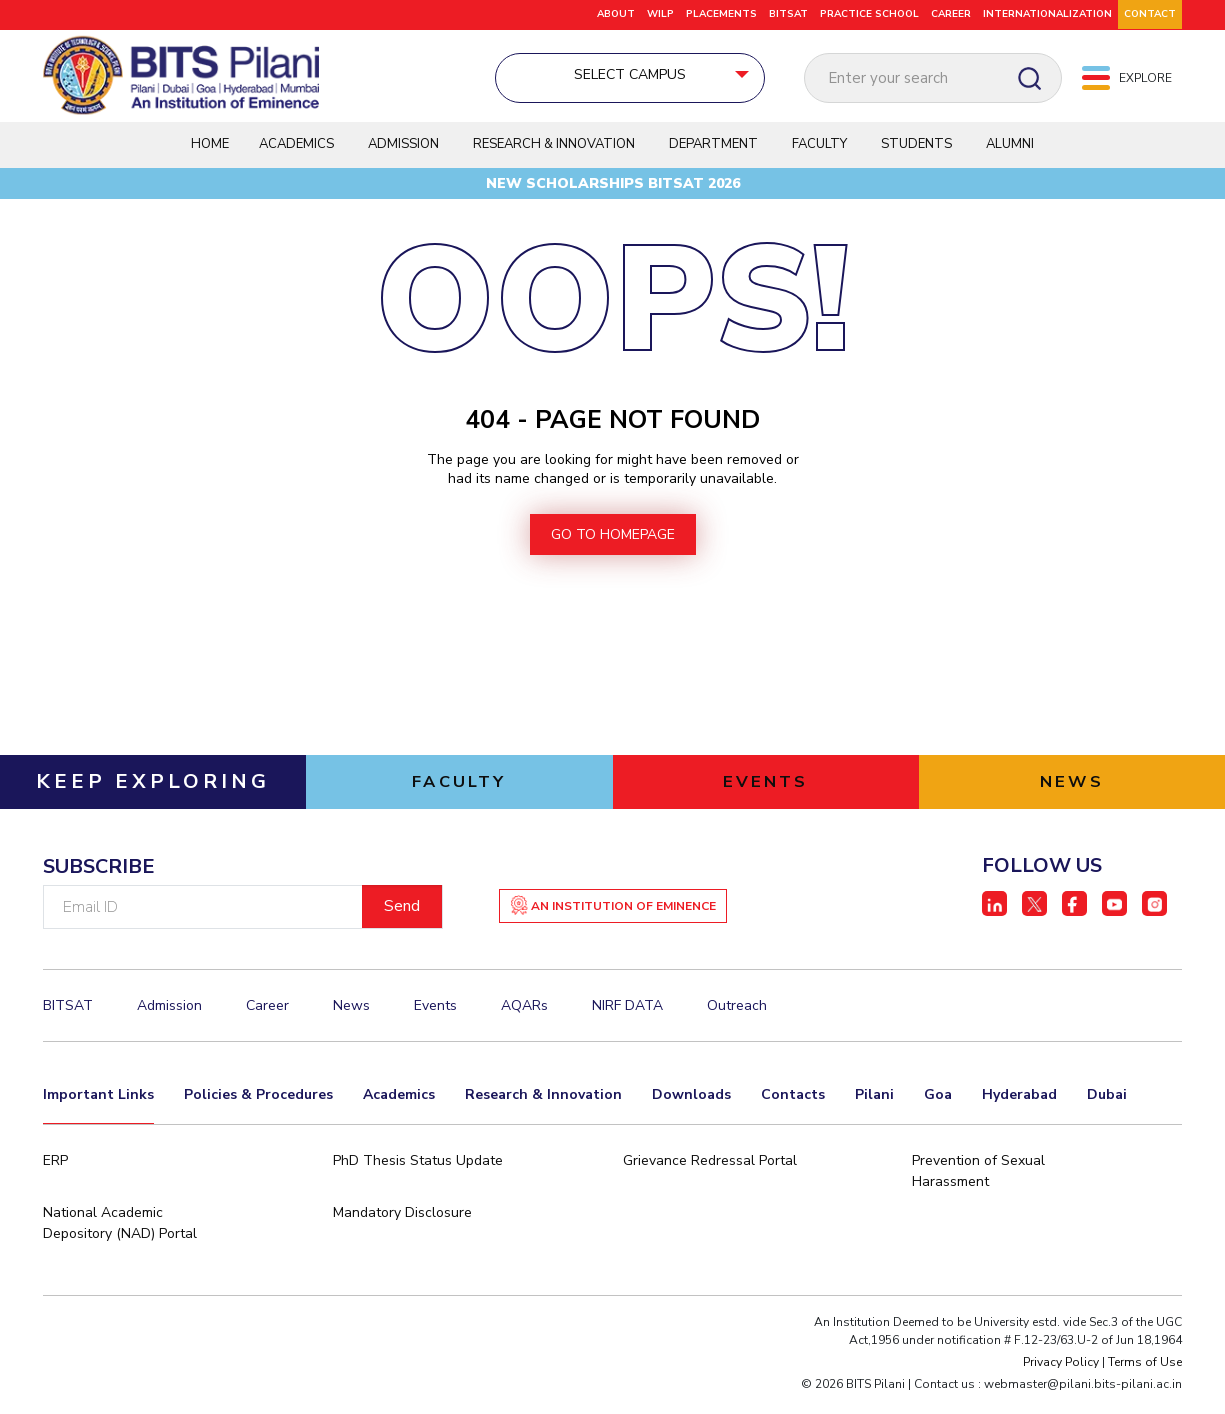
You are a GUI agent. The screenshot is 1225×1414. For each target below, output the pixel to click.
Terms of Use (1145, 1381)
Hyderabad (1019, 1111)
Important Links (98, 1111)
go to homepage (613, 550)
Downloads (691, 1111)
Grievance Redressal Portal (710, 1179)
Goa (938, 1111)
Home (210, 152)
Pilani (874, 1111)
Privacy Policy (1061, 1381)
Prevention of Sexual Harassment (978, 1190)
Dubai (1107, 1111)
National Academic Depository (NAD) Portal (120, 1242)
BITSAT (788, 14)
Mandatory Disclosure (402, 1231)
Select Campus (541, 76)
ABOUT (616, 14)
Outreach (737, 1024)
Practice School (869, 14)
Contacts (793, 1111)
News (351, 1024)
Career (951, 14)
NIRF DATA (627, 1024)
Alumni (1010, 152)
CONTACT (1150, 14)
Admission (403, 152)
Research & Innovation (554, 152)
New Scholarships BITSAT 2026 (613, 191)
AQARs (524, 1024)
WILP (660, 14)
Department (713, 152)
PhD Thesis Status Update (418, 1179)
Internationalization (1047, 14)
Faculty (819, 152)
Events (435, 1024)
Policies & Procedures (258, 1111)
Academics (296, 152)
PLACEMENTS (721, 14)
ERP (55, 1179)
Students (916, 152)
